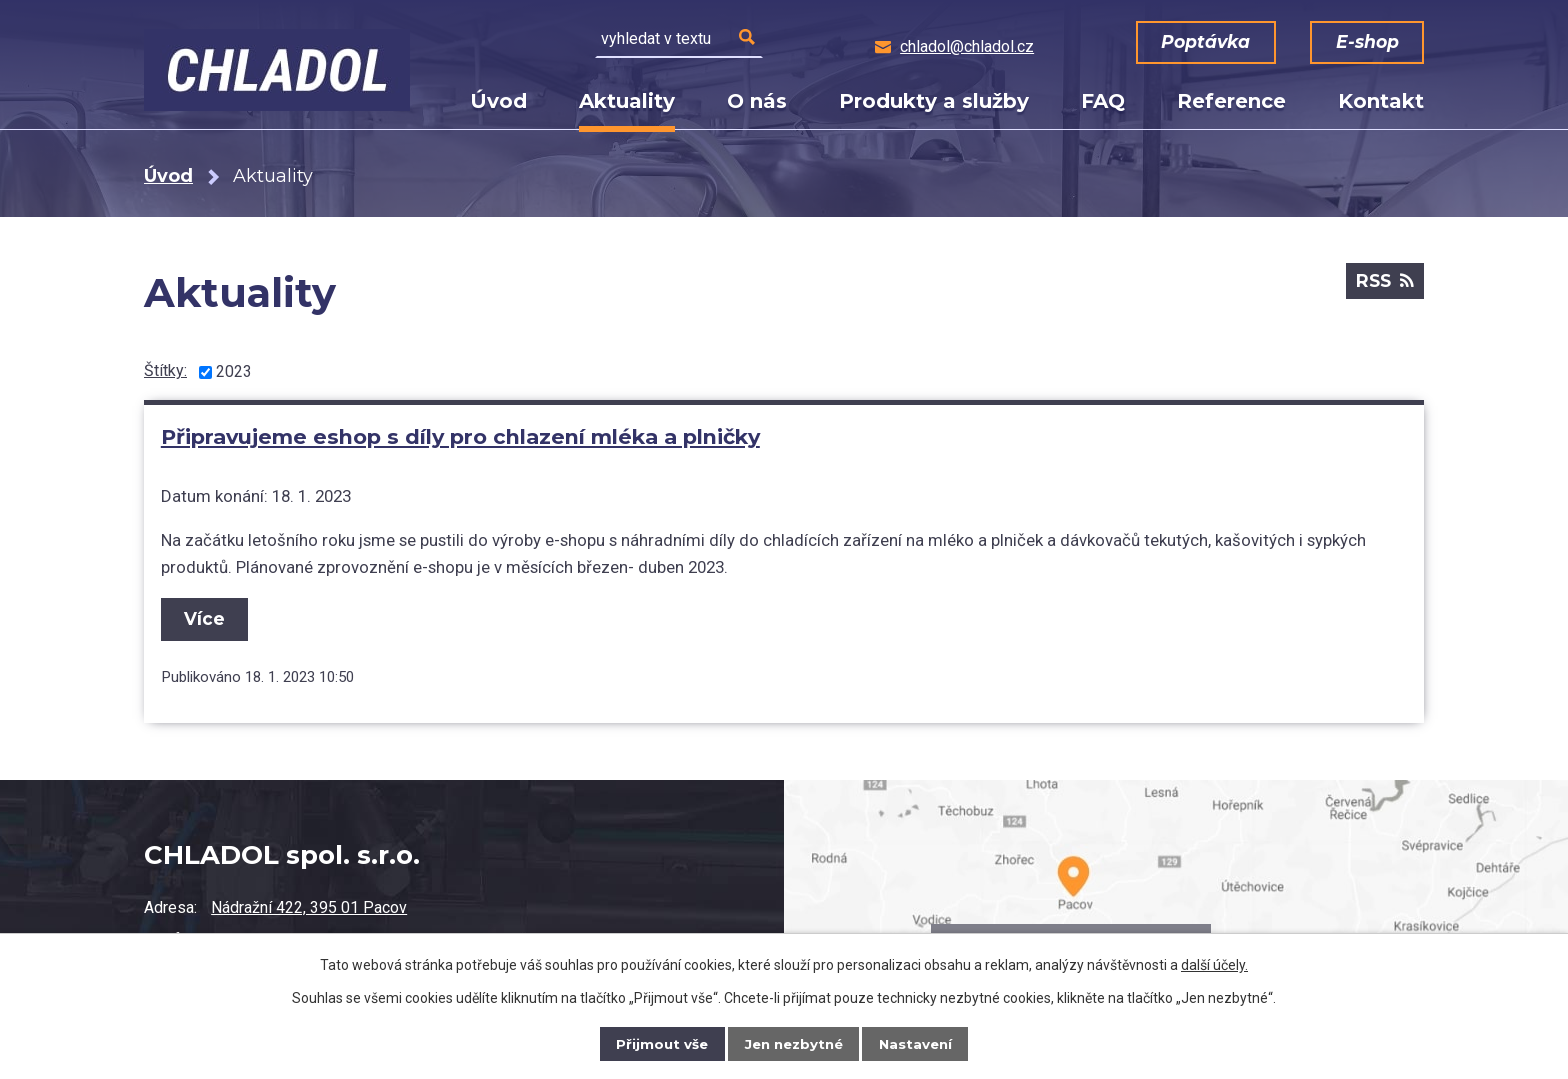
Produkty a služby (934, 101)
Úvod (498, 101)
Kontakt (1381, 101)
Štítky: (165, 370)
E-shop (1362, 42)
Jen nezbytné (793, 1044)
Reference (1231, 101)
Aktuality (627, 101)
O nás (757, 101)
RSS (1383, 284)
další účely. (1214, 965)
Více (207, 613)
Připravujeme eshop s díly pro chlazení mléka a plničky (459, 436)
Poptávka (1211, 42)
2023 (234, 371)
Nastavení (919, 1044)
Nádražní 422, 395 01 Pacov (309, 907)
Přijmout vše (659, 1044)
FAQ (1103, 101)
